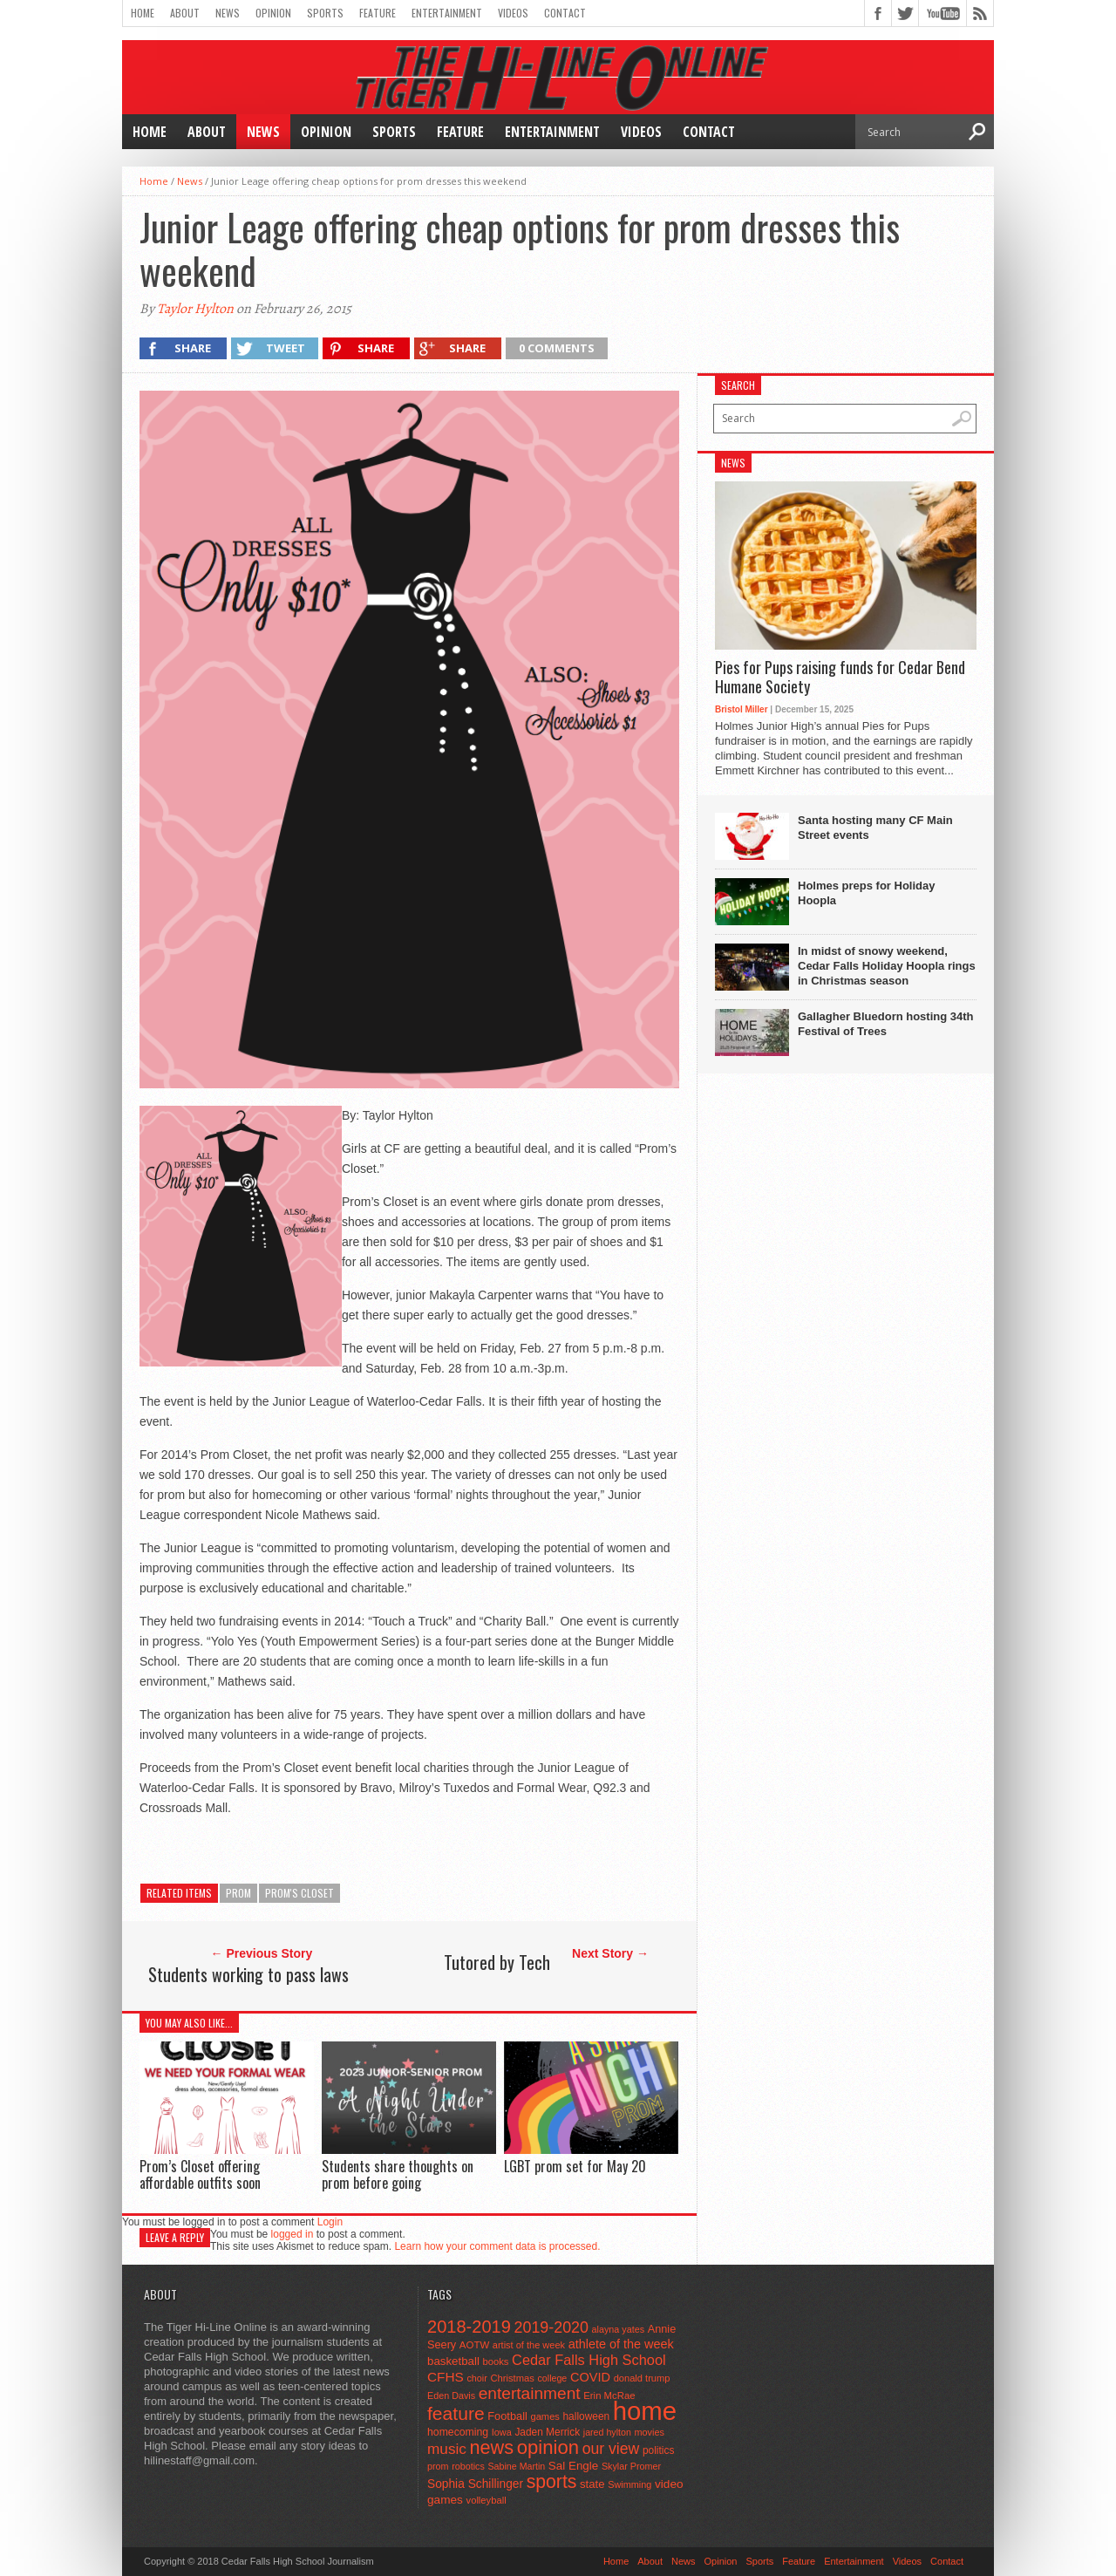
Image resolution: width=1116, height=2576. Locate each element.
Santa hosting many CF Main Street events (875, 828)
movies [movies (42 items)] (649, 2432)
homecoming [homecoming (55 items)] (457, 2432)
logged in (292, 2234)
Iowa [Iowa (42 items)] (502, 2432)
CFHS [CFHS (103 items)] (445, 2376)
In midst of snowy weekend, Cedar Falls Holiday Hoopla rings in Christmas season (887, 965)
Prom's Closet (299, 1892)
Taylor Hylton (195, 308)
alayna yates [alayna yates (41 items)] (618, 2329)
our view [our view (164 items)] (611, 2448)
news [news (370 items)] (492, 2447)
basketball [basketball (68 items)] (453, 2361)
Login (330, 2222)
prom (238, 1892)
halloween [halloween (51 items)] (586, 2416)
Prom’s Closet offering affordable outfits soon (200, 2174)
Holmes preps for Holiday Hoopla (866, 893)
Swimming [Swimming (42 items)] (629, 2484)
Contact (565, 12)
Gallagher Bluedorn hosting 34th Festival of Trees (886, 1024)
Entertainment (447, 12)
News (227, 12)
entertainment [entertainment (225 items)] (530, 2393)
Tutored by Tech (497, 1962)
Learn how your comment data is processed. (497, 2246)
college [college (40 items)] (553, 2378)
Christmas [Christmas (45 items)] (512, 2378)
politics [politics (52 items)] (658, 2450)
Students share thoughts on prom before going (397, 2174)
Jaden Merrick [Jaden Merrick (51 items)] (547, 2432)
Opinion (273, 12)
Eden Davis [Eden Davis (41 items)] (451, 2395)
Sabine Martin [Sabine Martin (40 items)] (516, 2466)
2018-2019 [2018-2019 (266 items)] (469, 2326)
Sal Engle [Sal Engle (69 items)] (573, 2465)
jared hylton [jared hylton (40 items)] (607, 2432)
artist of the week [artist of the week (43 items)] (529, 2345)
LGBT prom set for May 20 (575, 2166)
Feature (377, 12)
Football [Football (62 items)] (507, 2416)
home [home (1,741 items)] (645, 2410)
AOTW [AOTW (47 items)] (474, 2345)
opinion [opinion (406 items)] (548, 2447)
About (185, 12)
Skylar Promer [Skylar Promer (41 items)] (631, 2466)
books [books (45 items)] (496, 2361)
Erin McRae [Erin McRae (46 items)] (609, 2395)
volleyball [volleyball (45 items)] (486, 2500)
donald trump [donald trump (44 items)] (642, 2378)
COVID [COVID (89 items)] (590, 2377)
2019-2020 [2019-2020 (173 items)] (551, 2327)
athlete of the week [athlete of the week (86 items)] (621, 2344)
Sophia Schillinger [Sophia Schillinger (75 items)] (475, 2484)
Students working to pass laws (248, 1974)
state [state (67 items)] (592, 2484)
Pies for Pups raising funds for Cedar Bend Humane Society (840, 677)
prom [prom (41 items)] (438, 2466)
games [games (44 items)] (545, 2416)
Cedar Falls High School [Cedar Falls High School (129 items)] (589, 2360)
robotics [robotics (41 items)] (468, 2466)
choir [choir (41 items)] (476, 2378)
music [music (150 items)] (446, 2448)
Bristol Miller (741, 709)
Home (142, 12)
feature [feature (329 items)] (456, 2413)
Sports (325, 12)
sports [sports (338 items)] (552, 2481)
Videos (513, 12)
